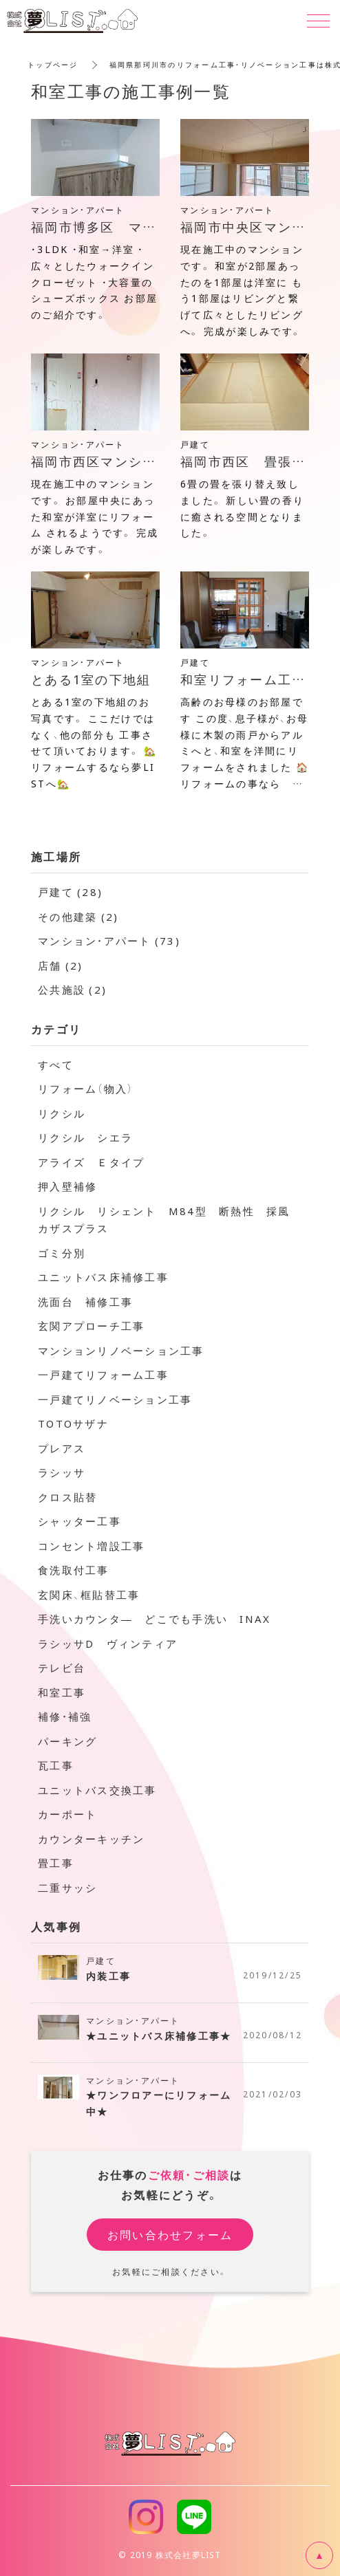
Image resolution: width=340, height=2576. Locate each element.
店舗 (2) (60, 965)
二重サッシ (67, 1887)
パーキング (67, 1741)
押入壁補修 (67, 1186)
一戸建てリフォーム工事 (103, 1374)
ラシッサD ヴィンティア (108, 1643)
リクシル (61, 1113)
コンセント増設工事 (91, 1545)
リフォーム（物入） (86, 1088)
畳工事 (56, 1862)
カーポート (67, 1814)
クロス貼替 (67, 1497)
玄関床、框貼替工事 (89, 1594)
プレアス (61, 1448)
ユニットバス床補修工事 (103, 1277)
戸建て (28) (70, 891)
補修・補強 (65, 1716)
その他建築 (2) (78, 916)
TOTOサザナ (73, 1423)
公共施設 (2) (72, 989)
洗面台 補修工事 (85, 1301)
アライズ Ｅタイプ (91, 1162)
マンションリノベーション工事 (121, 1350)
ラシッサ (61, 1472)
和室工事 (61, 1692)
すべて (56, 1064)
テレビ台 (61, 1667)
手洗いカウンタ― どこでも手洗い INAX (154, 1618)
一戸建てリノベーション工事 (115, 1399)
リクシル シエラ (85, 1137)
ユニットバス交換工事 (97, 1790)
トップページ (53, 64)
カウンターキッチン (91, 1838)
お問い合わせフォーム (170, 2234)
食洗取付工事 (73, 1570)
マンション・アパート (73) (109, 940)
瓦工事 (56, 1765)
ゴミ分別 (61, 1252)
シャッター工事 (79, 1521)
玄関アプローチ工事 (91, 1325)
